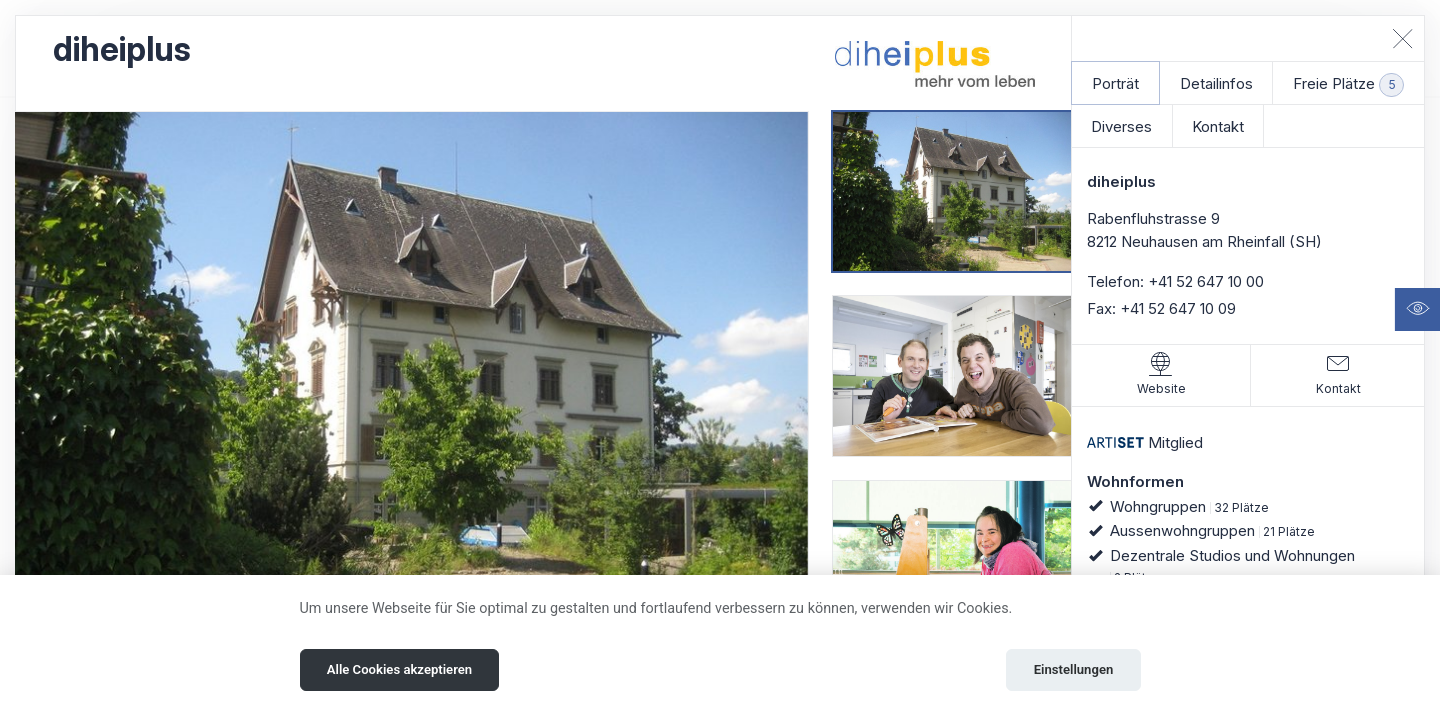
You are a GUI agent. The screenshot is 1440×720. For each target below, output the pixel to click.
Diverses (1121, 126)
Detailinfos (1216, 83)
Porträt (1115, 83)
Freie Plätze (1348, 85)
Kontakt (1218, 126)
